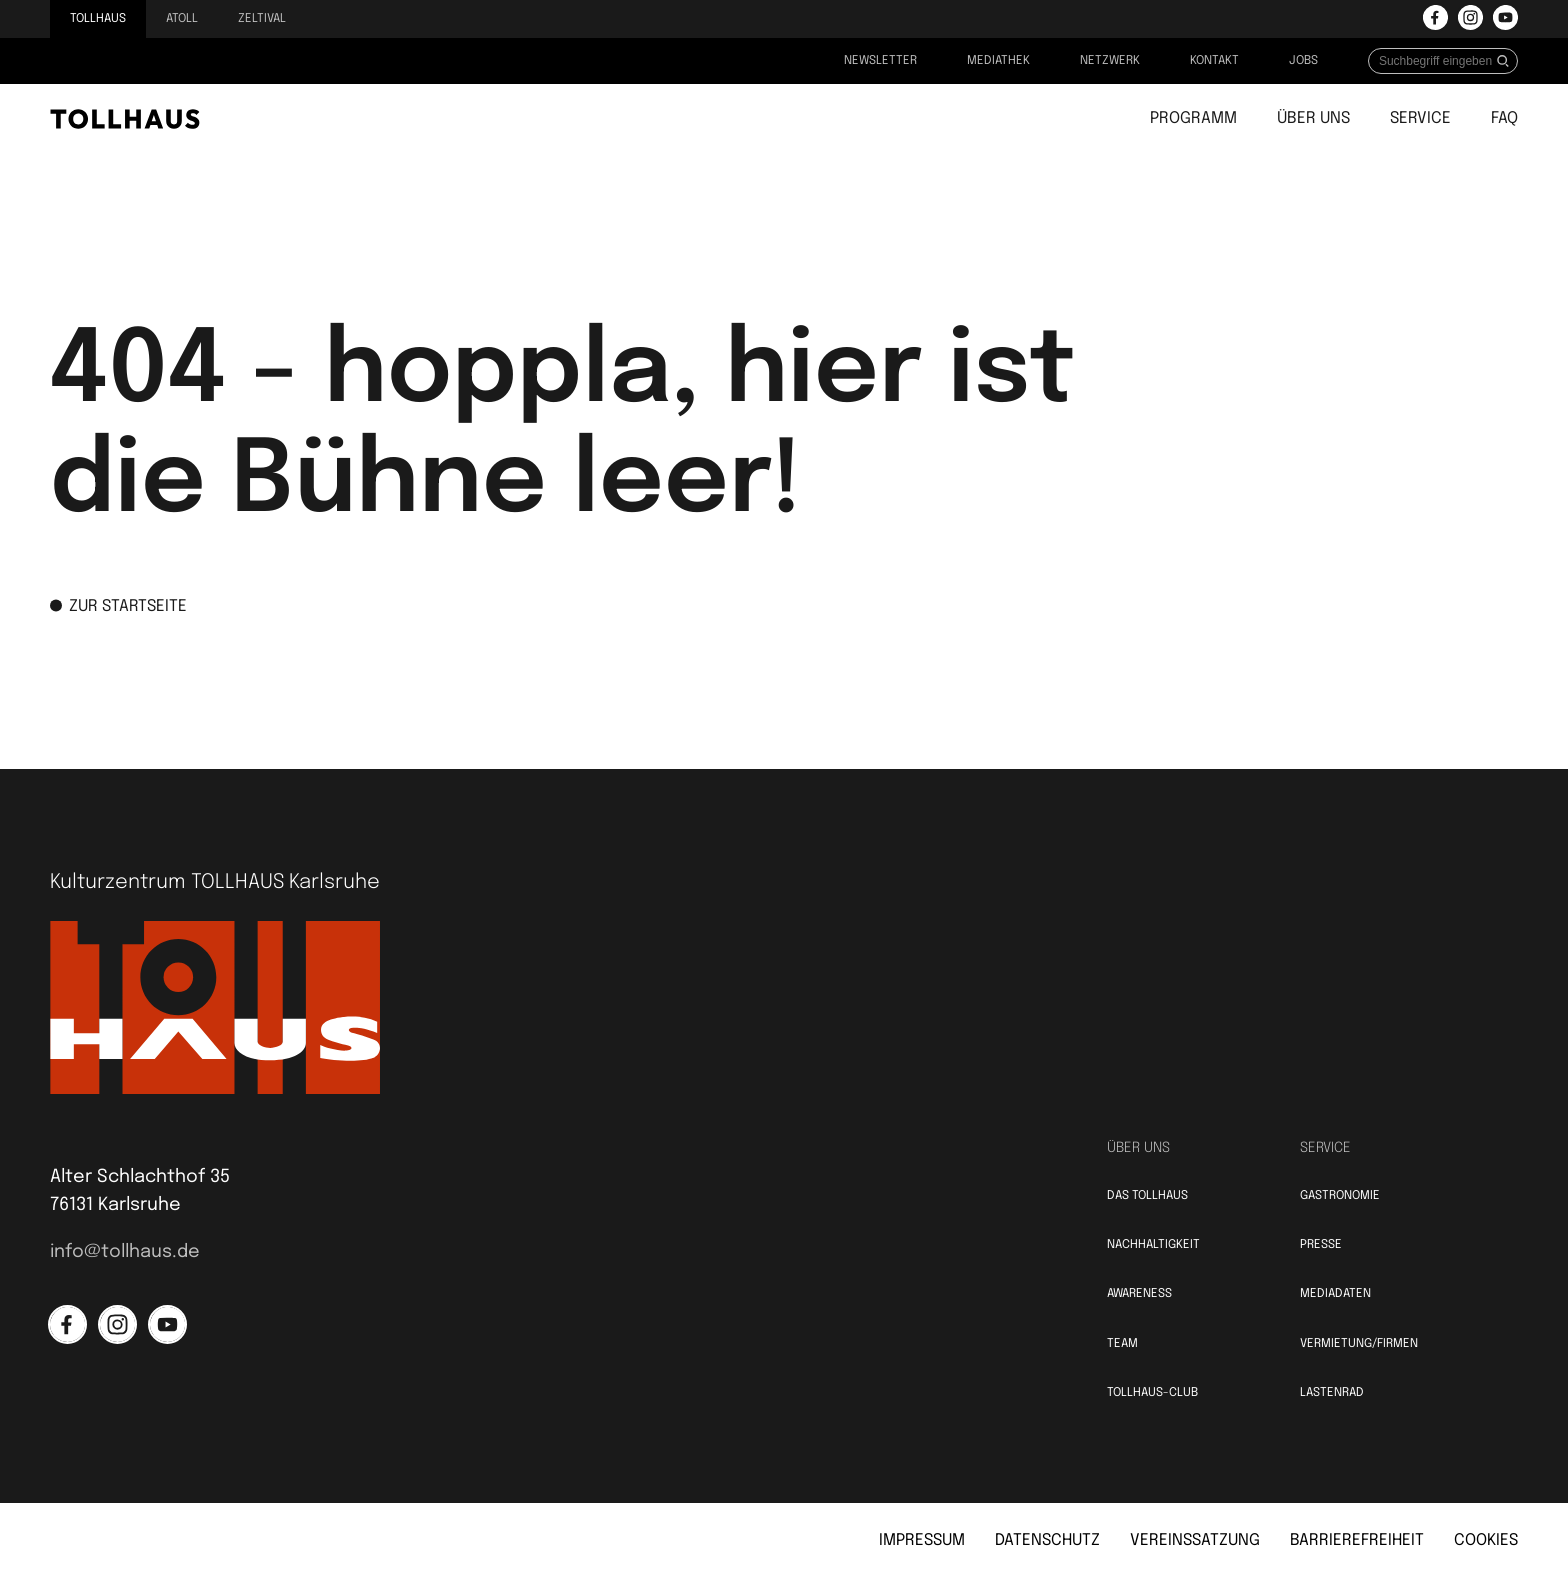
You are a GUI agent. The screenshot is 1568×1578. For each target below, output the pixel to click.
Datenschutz (1047, 1540)
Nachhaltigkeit (1153, 1245)
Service (1420, 118)
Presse (1321, 1245)
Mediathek (998, 61)
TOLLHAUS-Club (1152, 1393)
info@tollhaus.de (125, 1252)
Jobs (1303, 61)
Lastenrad (1332, 1393)
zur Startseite (118, 605)
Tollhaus (98, 19)
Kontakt (1214, 61)
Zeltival (262, 19)
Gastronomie (1340, 1196)
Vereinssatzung (1195, 1540)
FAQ (1504, 118)
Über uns (1313, 118)
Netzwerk (1110, 61)
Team (1122, 1344)
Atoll (182, 19)
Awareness (1139, 1294)
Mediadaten (1335, 1294)
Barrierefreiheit (1357, 1540)
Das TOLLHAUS (1147, 1196)
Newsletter (880, 61)
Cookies (1486, 1540)
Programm (1193, 118)
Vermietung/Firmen (1359, 1344)
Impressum (922, 1540)
